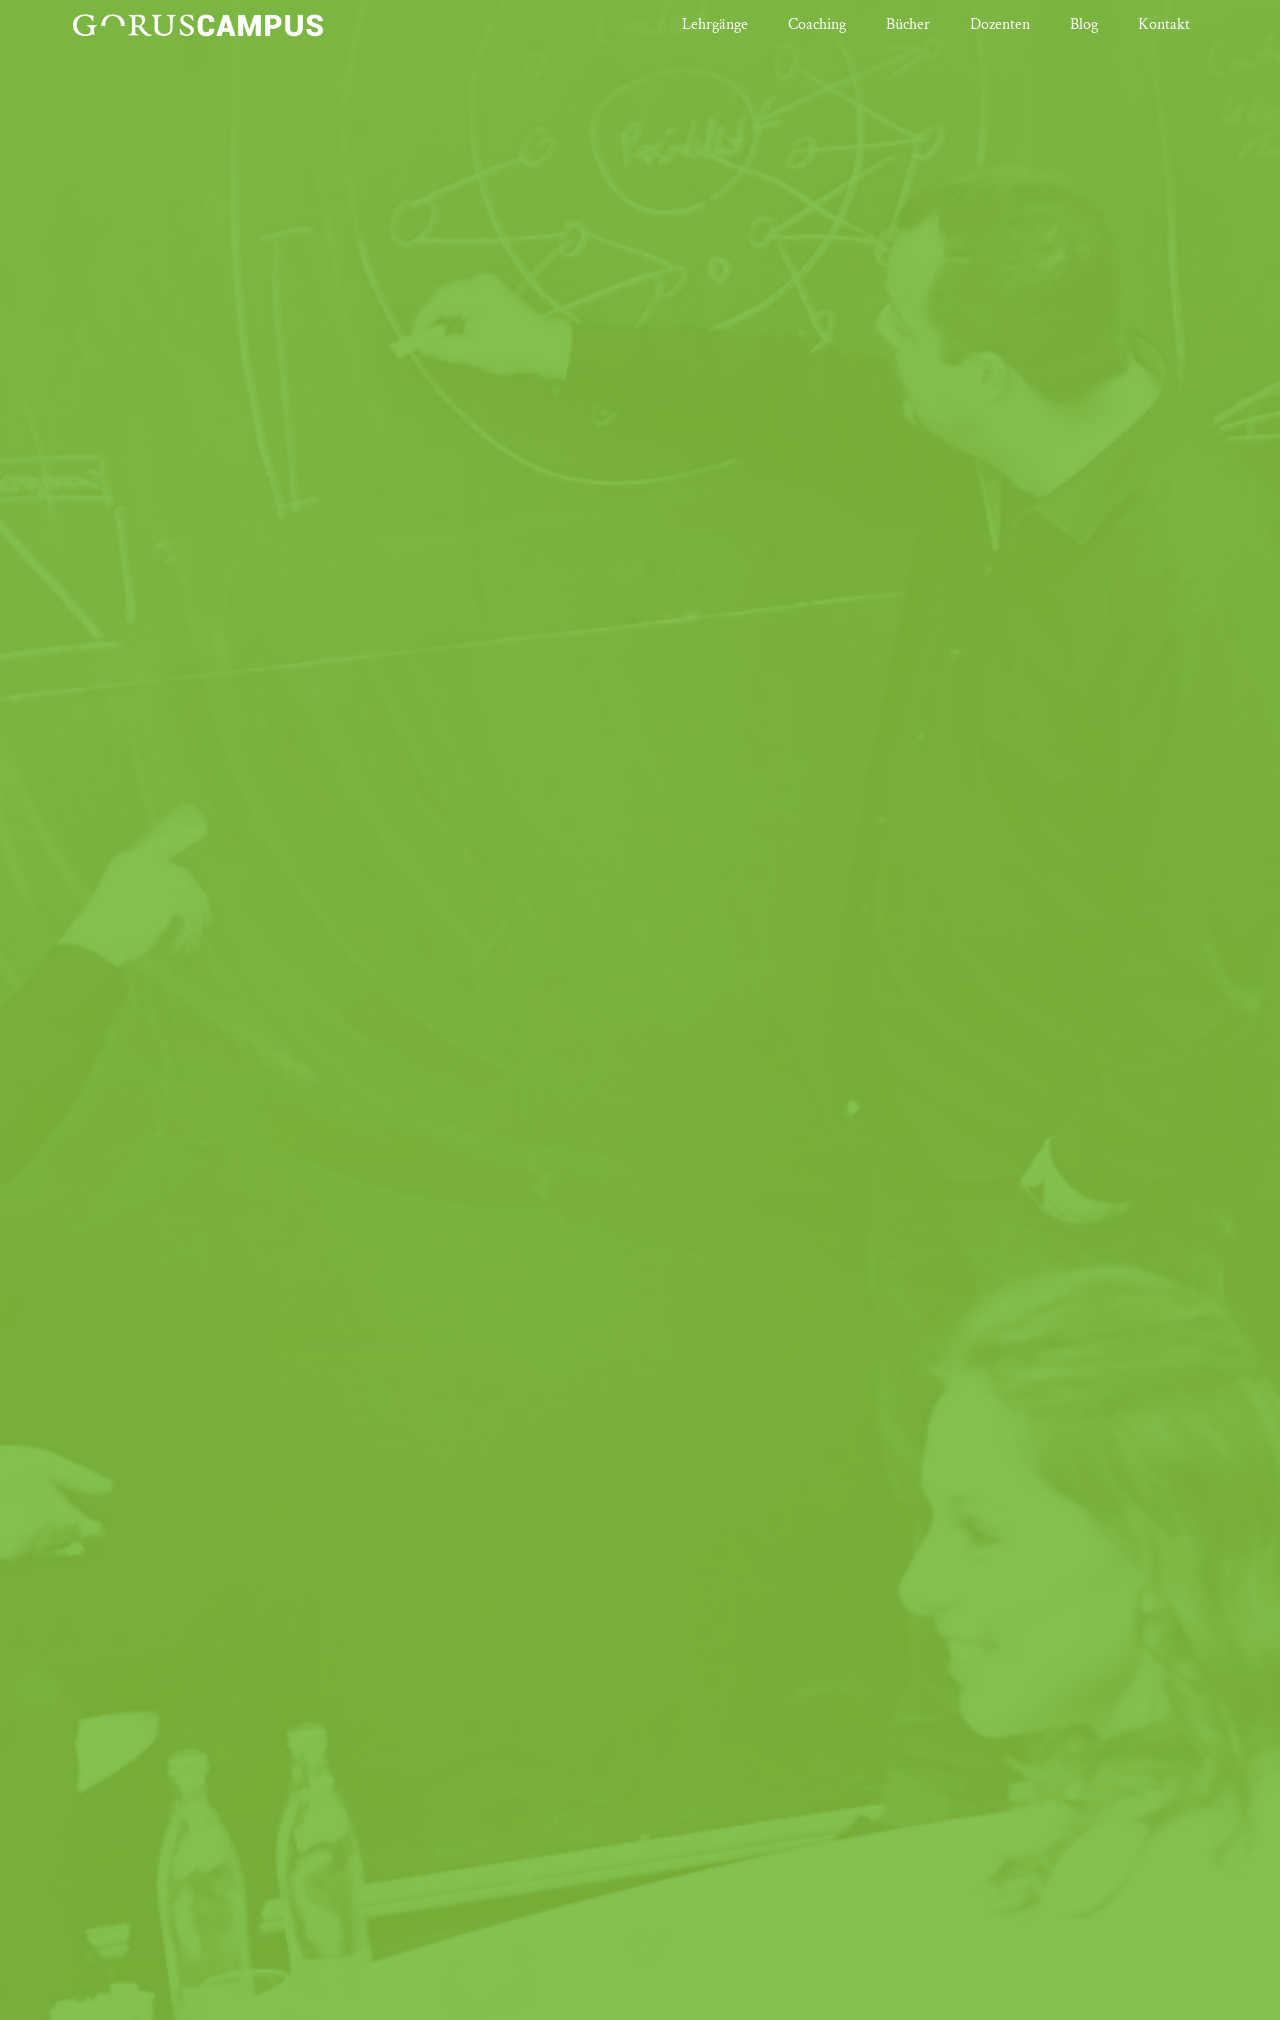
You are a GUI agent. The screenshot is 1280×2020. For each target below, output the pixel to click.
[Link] (197, 25)
